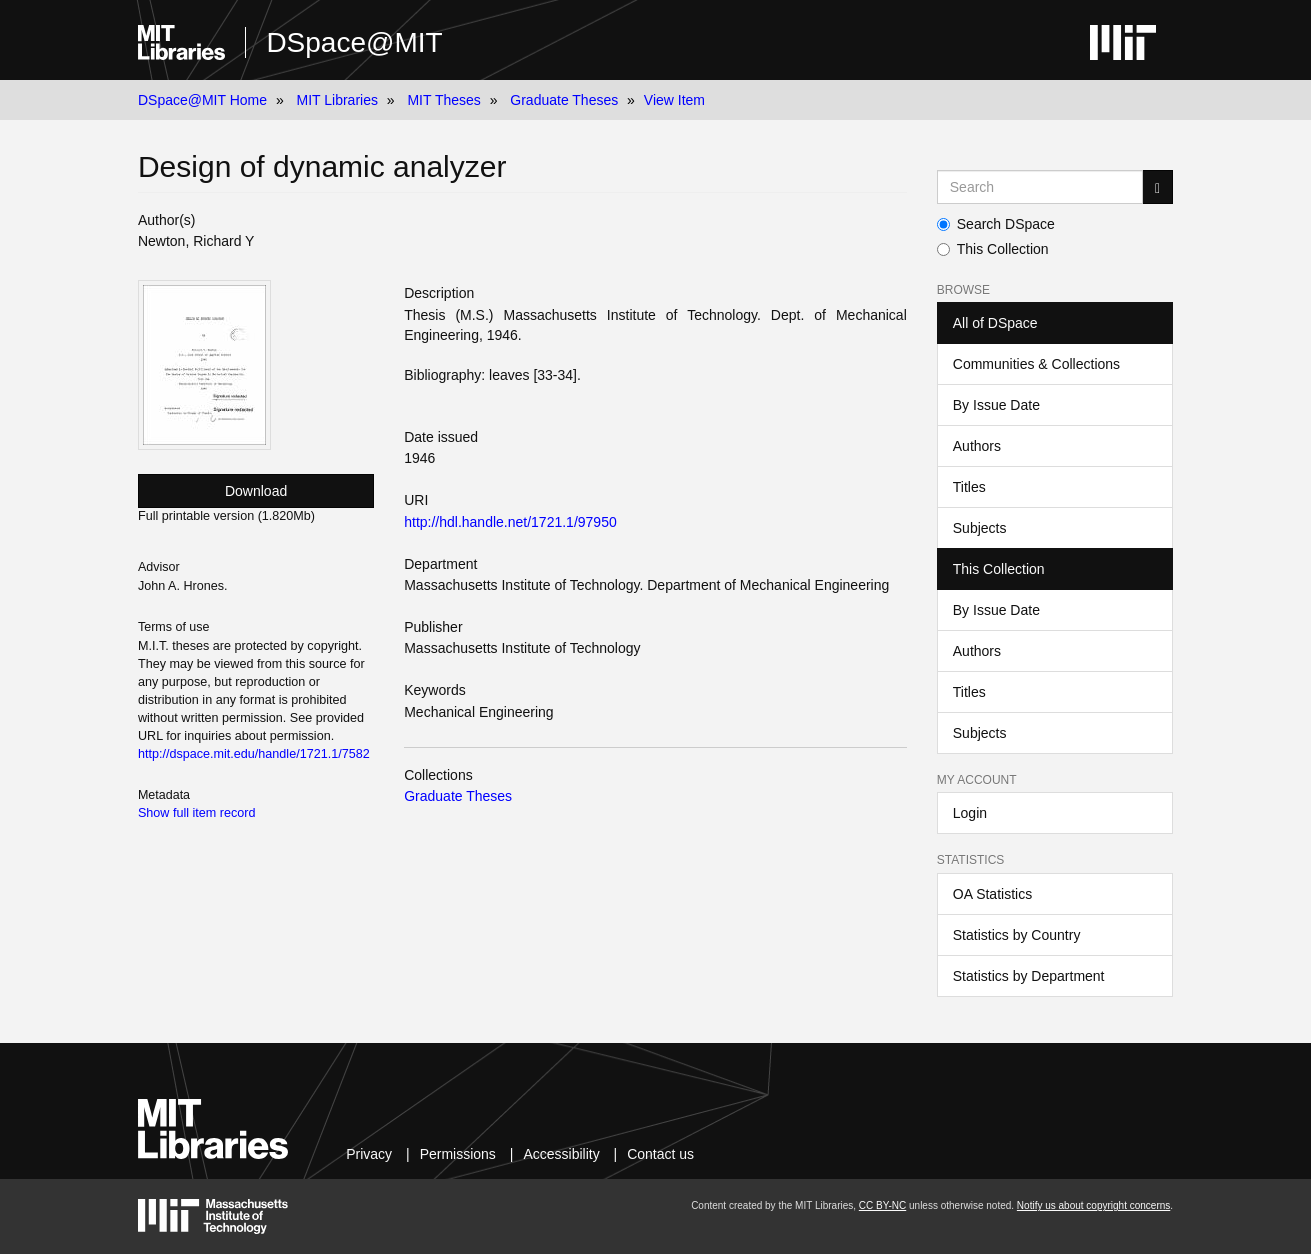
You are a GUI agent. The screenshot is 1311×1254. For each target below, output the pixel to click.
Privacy (369, 1154)
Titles (969, 487)
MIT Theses (443, 100)
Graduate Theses (564, 100)
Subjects (980, 528)
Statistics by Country (1017, 935)
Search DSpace (996, 224)
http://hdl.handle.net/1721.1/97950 (510, 522)
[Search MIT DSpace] (1040, 187)
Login (970, 813)
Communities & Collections (1036, 364)
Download (256, 491)
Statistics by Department (1029, 976)
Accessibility (561, 1154)
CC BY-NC (882, 1205)
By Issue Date (996, 405)
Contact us (660, 1154)
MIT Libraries (337, 100)
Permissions (458, 1154)
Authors (977, 446)
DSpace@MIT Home (202, 100)
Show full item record (197, 813)
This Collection (993, 249)
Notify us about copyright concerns (1093, 1205)
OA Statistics (992, 894)
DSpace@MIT (354, 42)
